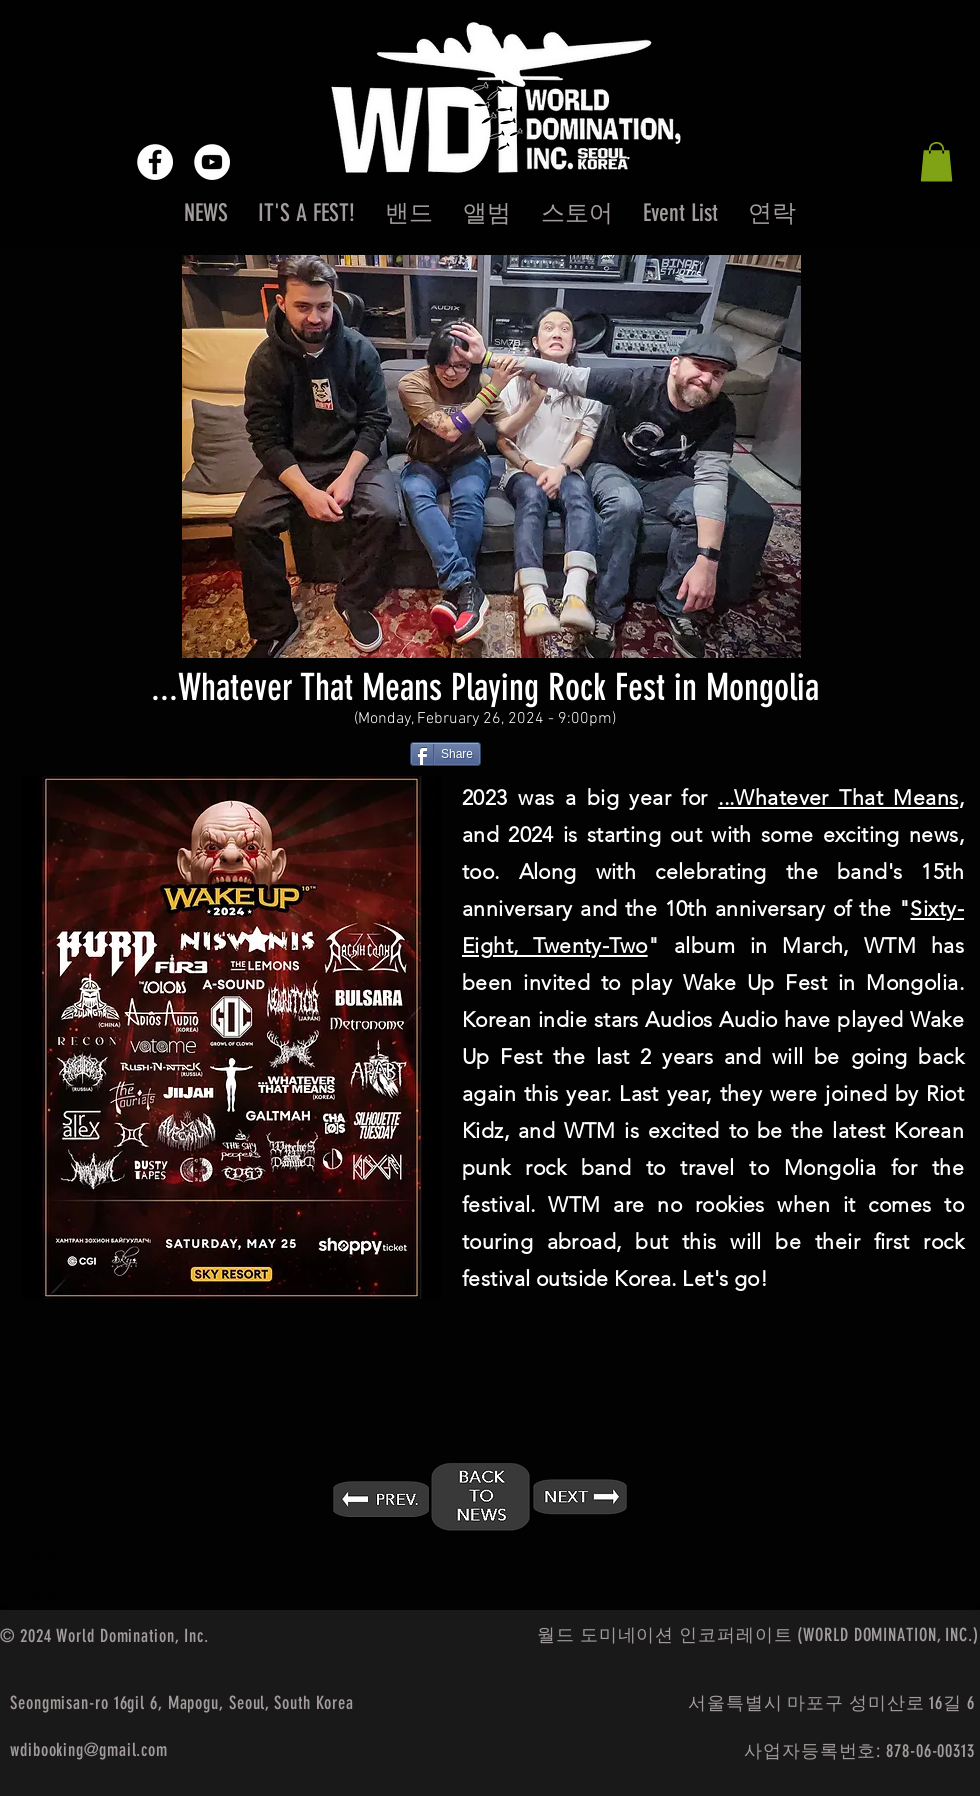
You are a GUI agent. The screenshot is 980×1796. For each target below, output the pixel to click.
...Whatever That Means (838, 797)
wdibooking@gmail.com (89, 1750)
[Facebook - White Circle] (155, 162)
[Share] (445, 754)
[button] (936, 161)
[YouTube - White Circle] (212, 162)
